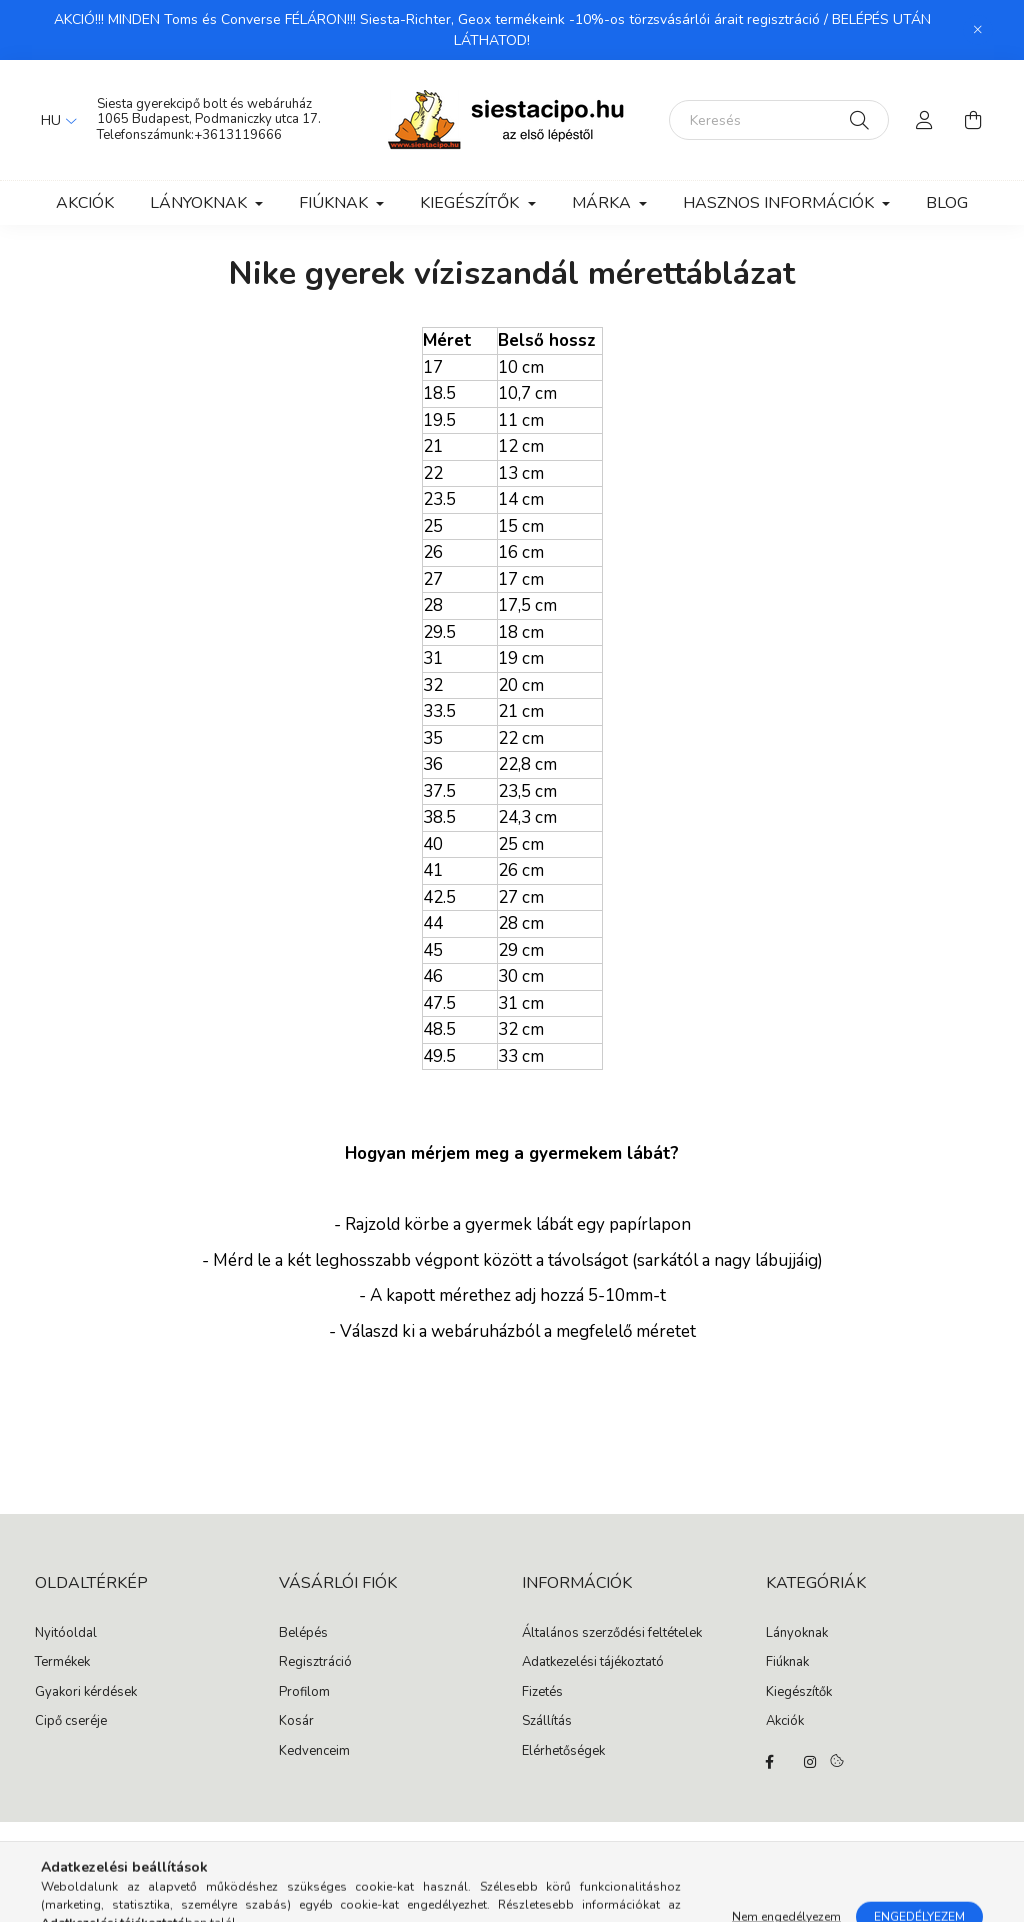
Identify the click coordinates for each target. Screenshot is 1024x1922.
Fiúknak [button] (335, 203)
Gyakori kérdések (86, 1693)
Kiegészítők (799, 1693)
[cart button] (973, 120)
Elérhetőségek (563, 1752)
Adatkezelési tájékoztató (593, 1663)
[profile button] (925, 120)
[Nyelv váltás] (54, 120)
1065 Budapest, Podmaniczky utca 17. (209, 119)
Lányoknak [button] (200, 203)
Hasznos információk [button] (780, 203)
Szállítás (547, 1722)
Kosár (296, 1722)
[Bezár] (978, 30)
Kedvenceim (314, 1752)
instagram (810, 1762)
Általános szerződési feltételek (612, 1634)
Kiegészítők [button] (471, 203)
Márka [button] (603, 203)
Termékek (62, 1663)
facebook (770, 1762)
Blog (947, 203)
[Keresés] (779, 120)
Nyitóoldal (66, 1634)
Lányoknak (797, 1634)
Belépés (303, 1634)
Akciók (85, 203)
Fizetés (542, 1693)
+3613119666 (238, 135)
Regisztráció (315, 1663)
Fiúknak (787, 1663)
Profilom (304, 1693)
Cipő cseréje (71, 1722)
